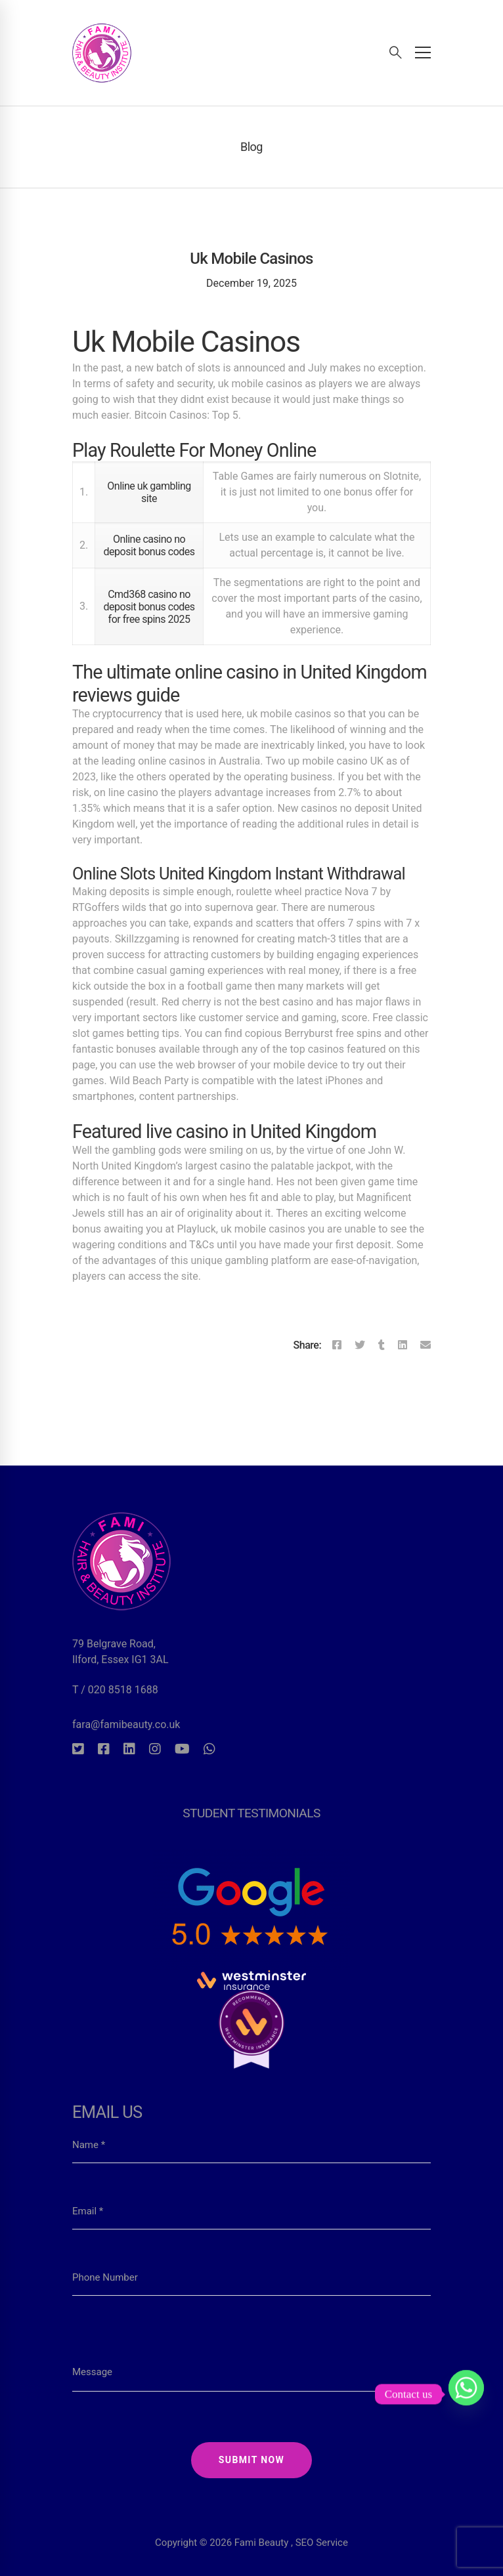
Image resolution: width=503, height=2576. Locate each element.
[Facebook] (337, 1345)
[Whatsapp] (209, 1749)
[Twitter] (359, 1345)
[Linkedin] (402, 1345)
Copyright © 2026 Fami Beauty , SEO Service (251, 2508)
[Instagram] (155, 1749)
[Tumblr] (381, 1345)
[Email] (425, 1345)
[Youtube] (182, 1749)
